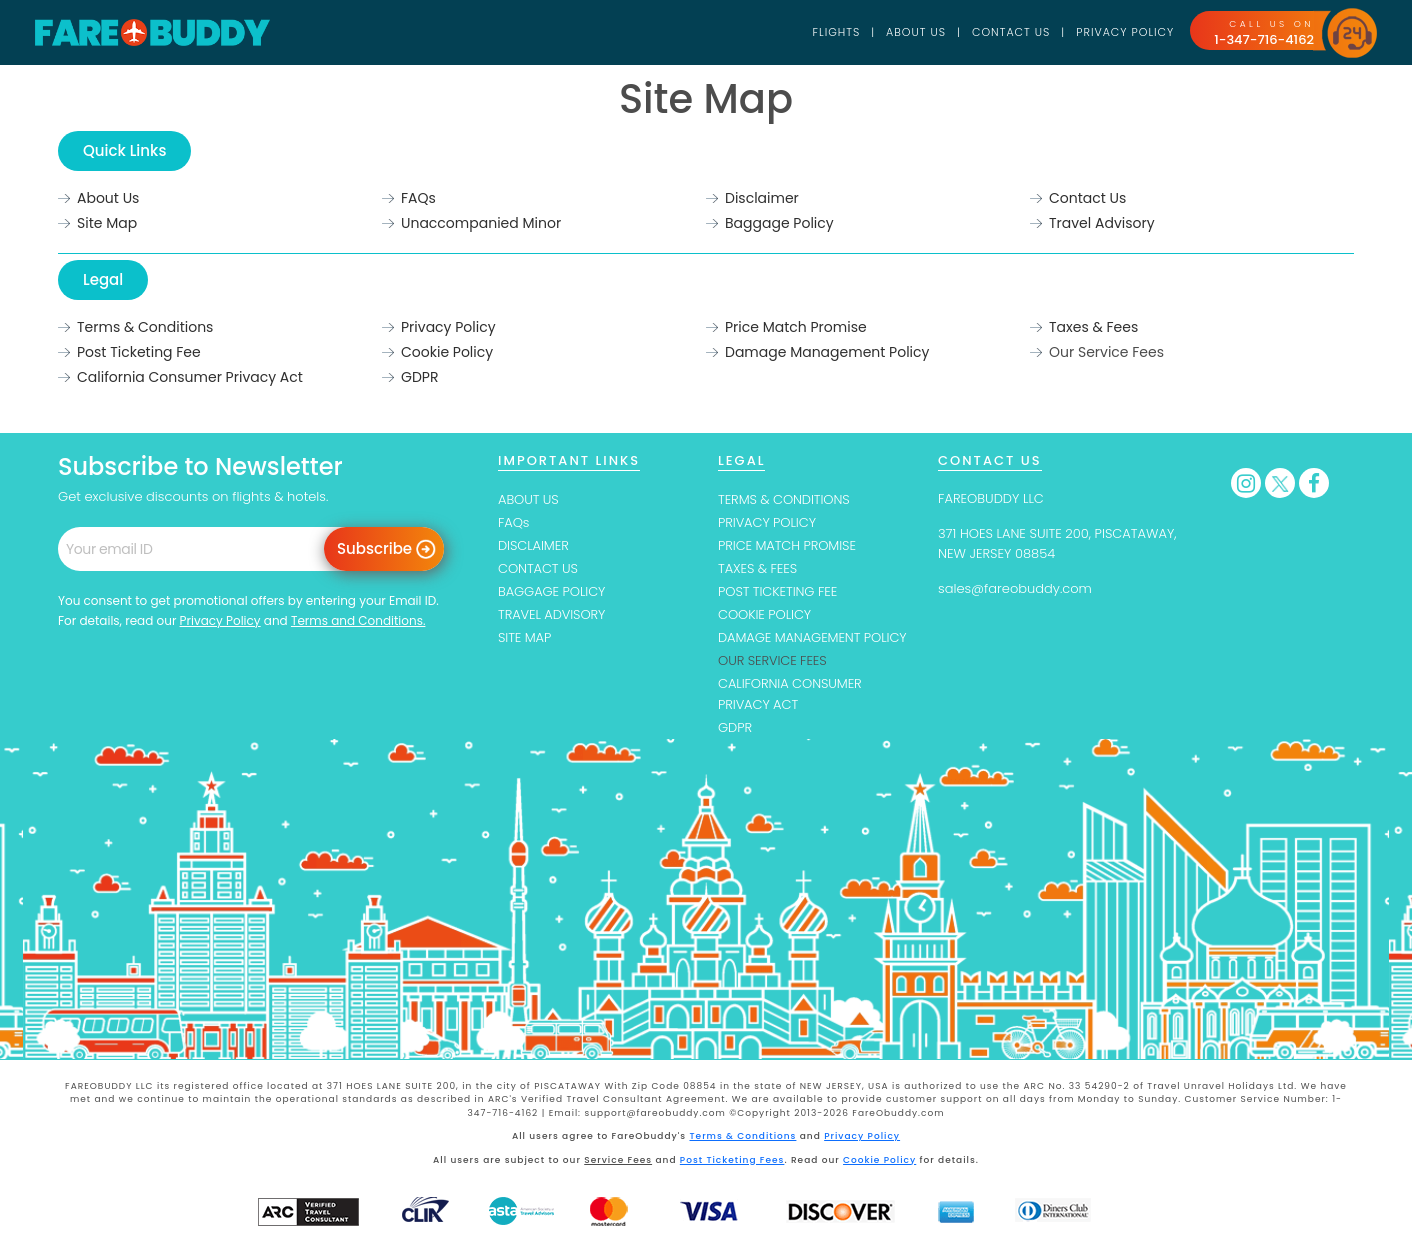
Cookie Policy (447, 352)
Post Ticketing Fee (139, 352)
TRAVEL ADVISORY (551, 614)
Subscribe (374, 548)
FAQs (418, 198)
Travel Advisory (1102, 223)
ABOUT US (528, 499)
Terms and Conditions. (358, 620)
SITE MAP (524, 637)
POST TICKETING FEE (777, 591)
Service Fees (618, 1160)
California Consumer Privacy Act (190, 377)
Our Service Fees (1106, 352)
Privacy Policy (1125, 32)
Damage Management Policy (827, 352)
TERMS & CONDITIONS (784, 499)
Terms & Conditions (145, 327)
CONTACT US (538, 568)
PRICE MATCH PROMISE (787, 545)
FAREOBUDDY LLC (991, 498)
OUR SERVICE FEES (772, 660)
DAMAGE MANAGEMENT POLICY (812, 637)
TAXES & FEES (757, 568)
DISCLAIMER (533, 545)
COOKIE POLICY (764, 614)
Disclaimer (762, 198)
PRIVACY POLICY (767, 522)
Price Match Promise (796, 327)
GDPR (419, 377)
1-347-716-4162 (1264, 39)
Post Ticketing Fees (732, 1160)
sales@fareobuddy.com (1015, 588)
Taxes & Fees (1093, 327)
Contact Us (1011, 32)
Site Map (107, 223)
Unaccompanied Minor (481, 223)
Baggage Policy (779, 223)
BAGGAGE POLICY (551, 591)
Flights (837, 32)
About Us (916, 32)
